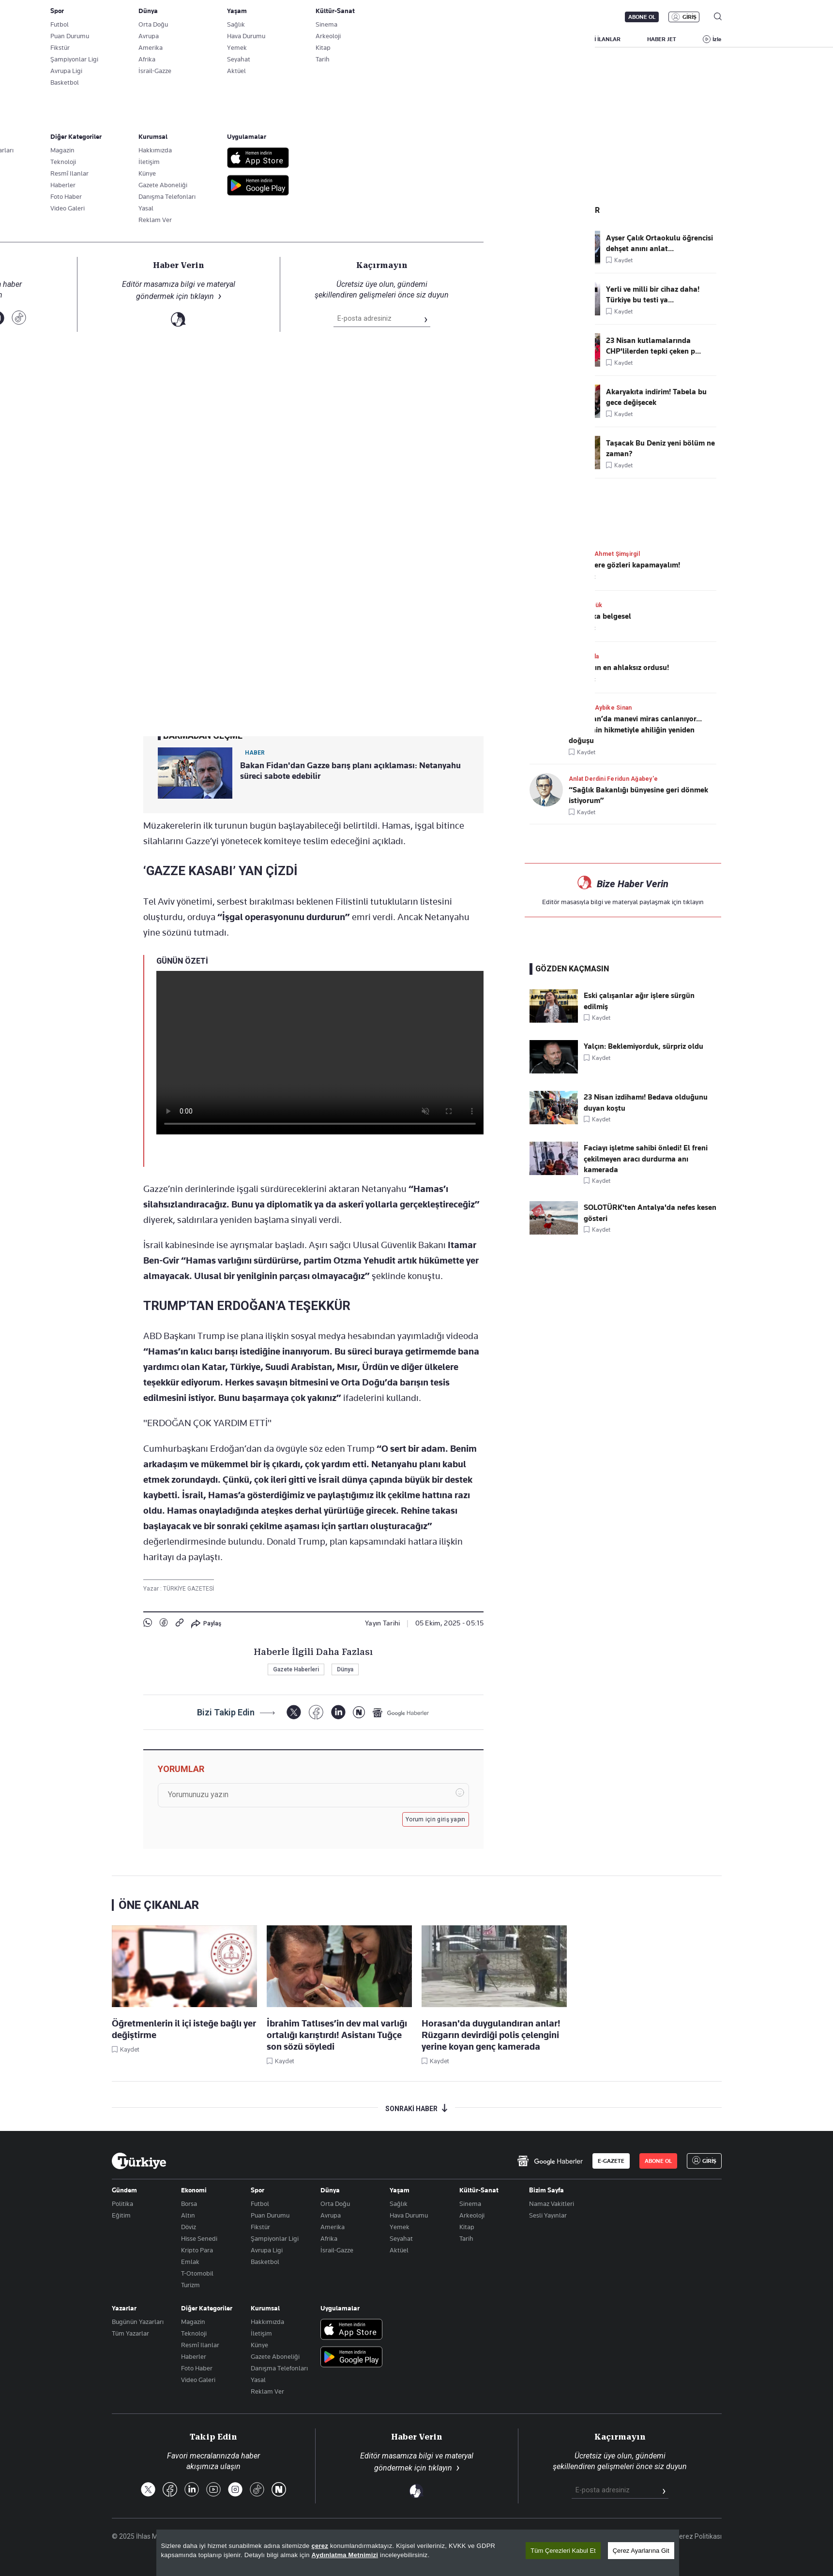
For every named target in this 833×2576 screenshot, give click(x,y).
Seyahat (401, 2238)
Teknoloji (194, 2333)
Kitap (466, 2227)
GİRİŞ (689, 17)
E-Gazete (161, 17)
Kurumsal (265, 2308)
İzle (716, 39)
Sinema (470, 2203)
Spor (257, 2190)
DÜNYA (456, 39)
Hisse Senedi (199, 2238)
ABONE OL (641, 17)
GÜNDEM (305, 39)
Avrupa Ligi (267, 2250)
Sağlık (399, 2203)
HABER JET (661, 39)
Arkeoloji (472, 2215)
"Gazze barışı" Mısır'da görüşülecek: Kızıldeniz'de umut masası (288, 192)
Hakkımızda (267, 2321)
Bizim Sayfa (546, 2190)
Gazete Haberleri (296, 1669)
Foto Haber (196, 2368)
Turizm (190, 2285)
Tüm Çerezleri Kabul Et (562, 2550)
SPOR (499, 39)
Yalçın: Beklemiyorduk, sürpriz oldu (643, 1046)
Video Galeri (198, 2379)
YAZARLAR (192, 39)
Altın (188, 2215)
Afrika (328, 2238)
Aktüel (399, 2250)
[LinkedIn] (338, 1712)
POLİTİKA (356, 39)
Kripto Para (197, 2250)
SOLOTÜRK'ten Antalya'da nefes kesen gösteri (650, 1212)
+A (345, 608)
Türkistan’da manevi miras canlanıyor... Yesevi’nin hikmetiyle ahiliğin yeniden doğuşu (635, 730)
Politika (122, 2203)
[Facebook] (315, 1712)
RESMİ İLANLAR (600, 39)
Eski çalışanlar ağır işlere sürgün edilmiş (639, 1001)
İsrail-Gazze (336, 2250)
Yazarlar (124, 2308)
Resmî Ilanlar (200, 2345)
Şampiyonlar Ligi (275, 2238)
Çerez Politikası (698, 2536)
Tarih (466, 2238)
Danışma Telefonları (279, 2368)
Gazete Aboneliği (221, 17)
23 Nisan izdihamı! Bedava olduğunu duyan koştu (646, 1102)
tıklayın (693, 902)
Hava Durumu (409, 2215)
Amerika (332, 2227)
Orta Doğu (335, 2203)
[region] (417, 2553)
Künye (259, 2345)
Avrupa (330, 2215)
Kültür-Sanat (479, 2190)
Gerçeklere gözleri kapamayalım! (624, 565)
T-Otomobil (197, 2273)
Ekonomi (194, 2190)
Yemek (399, 2227)
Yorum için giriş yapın (436, 1819)
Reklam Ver (267, 2391)
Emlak (190, 2261)
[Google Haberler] (400, 1712)
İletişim (261, 2333)
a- (325, 608)
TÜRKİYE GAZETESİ (188, 1588)
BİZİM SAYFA (249, 39)
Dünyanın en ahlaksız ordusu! (619, 667)
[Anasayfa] (139, 2161)
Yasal (258, 2379)
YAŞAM (542, 39)
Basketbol (265, 2261)
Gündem (124, 2190)
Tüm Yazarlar (130, 2333)
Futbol (260, 2203)
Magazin (193, 2321)
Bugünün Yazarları (138, 2321)
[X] (293, 1712)
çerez (319, 2545)
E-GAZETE (611, 2161)
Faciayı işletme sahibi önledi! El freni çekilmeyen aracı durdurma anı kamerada (646, 1159)
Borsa (189, 2203)
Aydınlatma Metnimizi (345, 2555)
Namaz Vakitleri (551, 2203)
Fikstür (260, 2227)
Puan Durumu (270, 2215)
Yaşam (399, 2190)
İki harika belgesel (600, 616)
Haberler (193, 2356)
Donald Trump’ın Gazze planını (306, 637)
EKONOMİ (407, 39)
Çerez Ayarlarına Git (641, 2550)
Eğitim (121, 2215)
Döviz (188, 2227)
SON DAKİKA (134, 39)
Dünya (156, 212)
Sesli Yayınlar (548, 2215)
